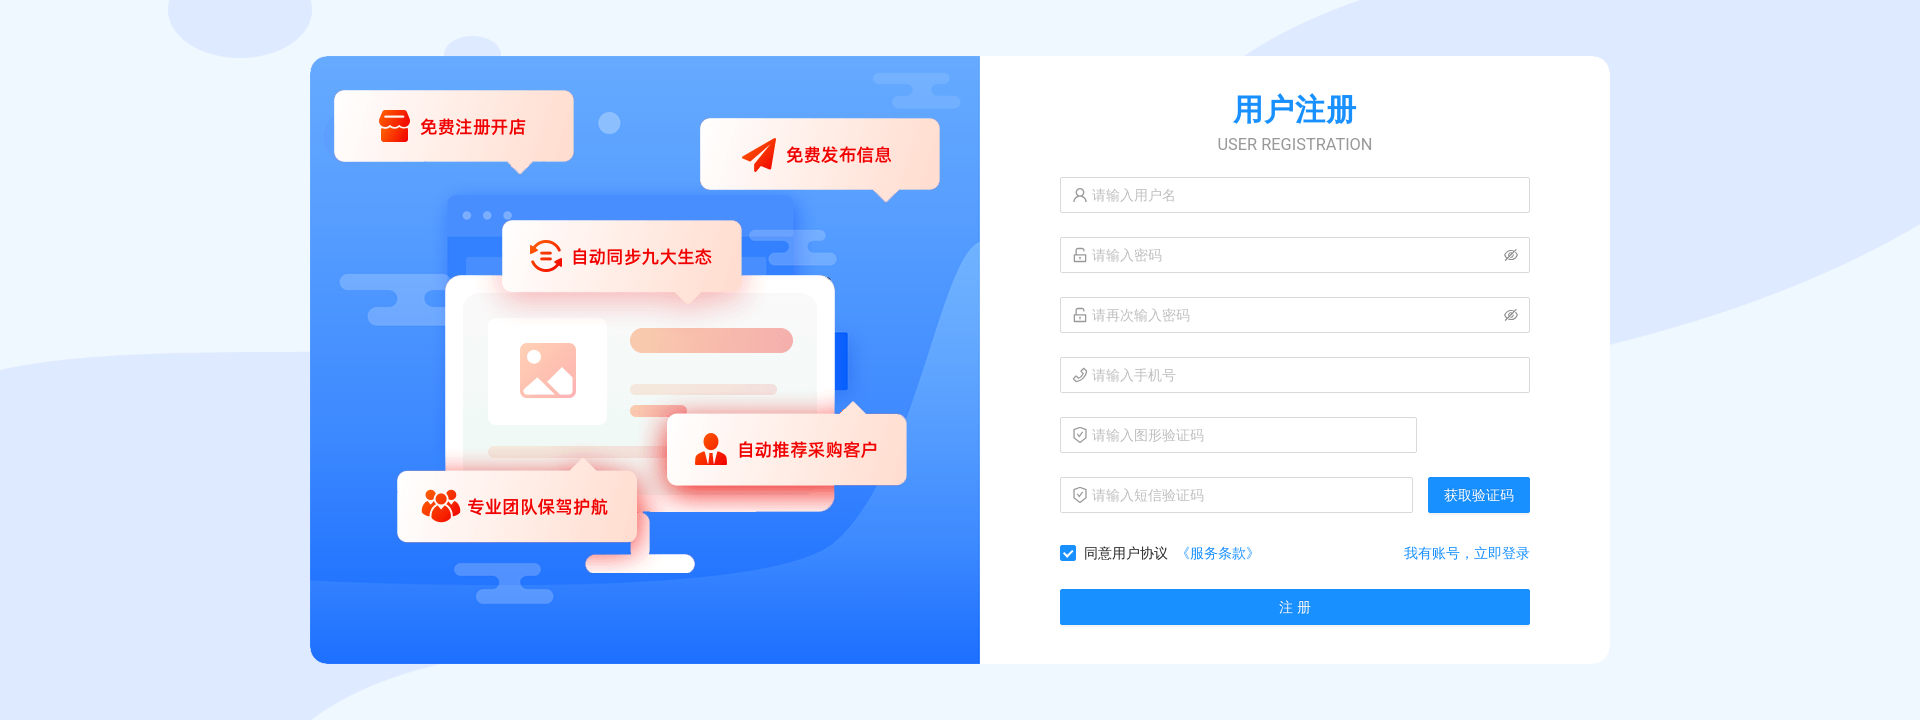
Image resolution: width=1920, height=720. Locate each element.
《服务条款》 (1218, 553)
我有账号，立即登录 (1467, 553)
